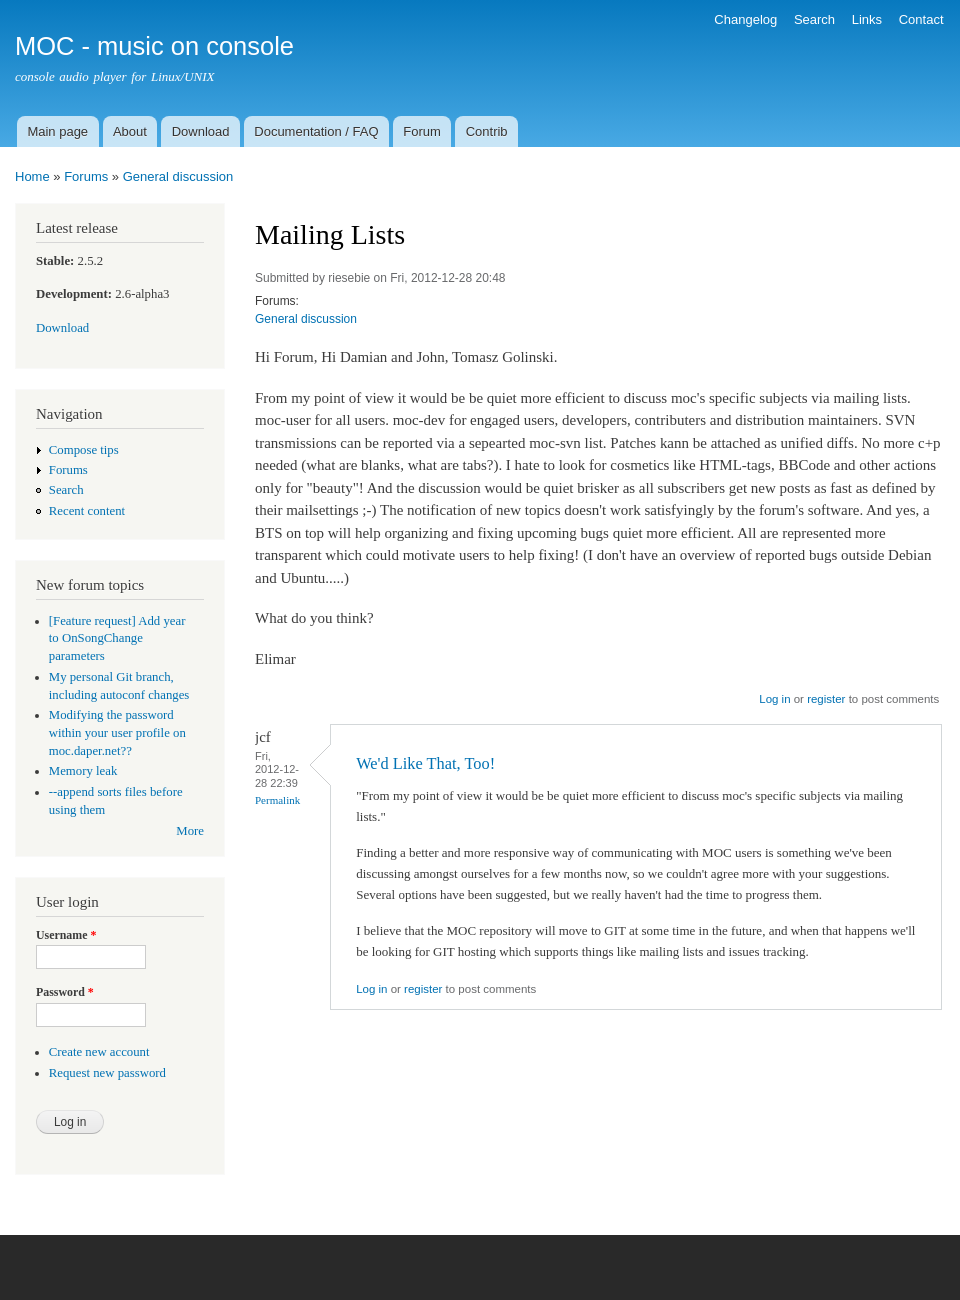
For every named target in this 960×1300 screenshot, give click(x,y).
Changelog (745, 19)
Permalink (277, 800)
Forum (422, 131)
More (190, 831)
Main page (57, 131)
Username (66, 935)
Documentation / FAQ (316, 131)
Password (65, 992)
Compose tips (84, 450)
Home (32, 176)
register (826, 699)
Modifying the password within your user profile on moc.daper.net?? (117, 733)
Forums (86, 176)
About (130, 131)
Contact (921, 19)
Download (201, 131)
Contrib (487, 131)
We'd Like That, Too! (425, 763)
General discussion (178, 176)
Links (867, 19)
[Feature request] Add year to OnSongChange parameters (117, 639)
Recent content (87, 511)
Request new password (107, 1073)
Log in (774, 699)
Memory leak (83, 771)
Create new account (99, 1052)
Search (814, 19)
